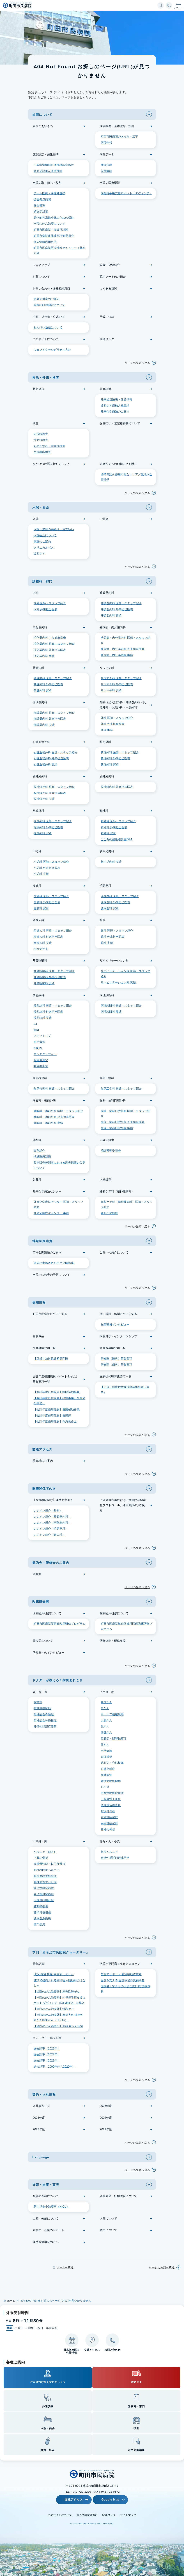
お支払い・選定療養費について (120, 423)
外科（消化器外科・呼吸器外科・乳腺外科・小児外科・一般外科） (123, 705)
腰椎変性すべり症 (45, 1882)
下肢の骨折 (41, 1857)
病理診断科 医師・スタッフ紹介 (121, 1005)
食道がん (106, 1702)
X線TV (38, 1048)
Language (41, 2157)
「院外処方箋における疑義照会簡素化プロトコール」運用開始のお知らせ (123, 1505)
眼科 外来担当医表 (112, 936)
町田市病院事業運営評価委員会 (54, 235)
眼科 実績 (107, 942)
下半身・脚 (40, 1841)
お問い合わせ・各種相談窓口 (51, 288)
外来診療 (105, 388)
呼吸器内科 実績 (111, 615)
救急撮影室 (41, 1066)
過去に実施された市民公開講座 (54, 1263)
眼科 (102, 920)
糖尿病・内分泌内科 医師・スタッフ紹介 (125, 640)
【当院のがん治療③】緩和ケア (54, 2008)
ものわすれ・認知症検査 (49, 446)
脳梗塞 (38, 1702)
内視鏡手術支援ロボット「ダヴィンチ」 (126, 193)
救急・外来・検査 (46, 377)
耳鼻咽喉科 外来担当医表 (50, 977)
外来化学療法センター (47, 1191)
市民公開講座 (136, 2450)
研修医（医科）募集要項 (116, 1358)
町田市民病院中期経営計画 (51, 229)
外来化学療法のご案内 (115, 411)
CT (35, 1023)
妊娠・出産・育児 (46, 2184)
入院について (108, 2218)
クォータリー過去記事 (47, 2037)
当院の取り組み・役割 (47, 182)
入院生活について (45, 535)
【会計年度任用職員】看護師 (52, 1415)
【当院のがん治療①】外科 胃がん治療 (58, 2026)
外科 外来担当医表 (112, 723)
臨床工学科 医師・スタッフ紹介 (121, 1088)
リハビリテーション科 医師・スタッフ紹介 (125, 974)
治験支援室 (107, 1140)
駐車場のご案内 (43, 1460)
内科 (35, 592)
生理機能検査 (42, 452)
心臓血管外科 (41, 741)
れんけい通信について (48, 327)
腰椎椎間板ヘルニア (46, 1869)
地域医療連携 (42, 1156)
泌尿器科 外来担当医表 (115, 902)
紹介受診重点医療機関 (48, 171)
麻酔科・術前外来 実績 (48, 1123)
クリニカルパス (44, 547)
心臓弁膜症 (108, 1768)
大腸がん (106, 1720)
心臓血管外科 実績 (45, 764)
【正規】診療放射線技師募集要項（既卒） (125, 1390)
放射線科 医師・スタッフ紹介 (53, 1005)
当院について (43, 114)
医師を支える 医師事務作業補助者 (122, 1980)
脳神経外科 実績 (44, 798)
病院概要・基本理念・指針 (117, 126)
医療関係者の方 (44, 1488)
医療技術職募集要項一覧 (115, 1376)
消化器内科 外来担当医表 (50, 649)
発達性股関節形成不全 (115, 1857)
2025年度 (39, 2117)
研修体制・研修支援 (113, 1640)
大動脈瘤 (106, 1774)
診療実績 (106, 171)
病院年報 (106, 142)
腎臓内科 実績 (43, 690)
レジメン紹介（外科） (48, 1510)
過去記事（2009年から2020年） (54, 2066)
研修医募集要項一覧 (113, 1347)
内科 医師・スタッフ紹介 (50, 603)
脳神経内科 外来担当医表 (117, 786)
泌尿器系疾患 (42, 1918)
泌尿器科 (105, 885)
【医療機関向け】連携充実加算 (53, 1500)
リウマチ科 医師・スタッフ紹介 (121, 678)
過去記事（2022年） (47, 2054)
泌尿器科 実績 (110, 908)
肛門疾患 (39, 1924)
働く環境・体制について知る (118, 1313)
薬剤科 (37, 1140)
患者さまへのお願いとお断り (118, 463)
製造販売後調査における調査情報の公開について (59, 1165)
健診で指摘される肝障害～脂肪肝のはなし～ (59, 1983)
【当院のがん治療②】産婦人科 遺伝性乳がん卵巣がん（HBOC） (58, 2017)
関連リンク (107, 339)
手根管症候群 (109, 1823)
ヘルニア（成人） (45, 1851)
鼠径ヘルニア (109, 1851)
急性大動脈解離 (111, 1781)
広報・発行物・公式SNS (49, 316)
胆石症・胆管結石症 (113, 1738)
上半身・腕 (107, 1691)
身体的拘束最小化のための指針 (54, 217)
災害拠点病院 (42, 199)
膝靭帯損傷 (41, 1906)
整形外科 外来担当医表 (115, 758)
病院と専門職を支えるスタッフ (120, 1963)
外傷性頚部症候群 (45, 1726)
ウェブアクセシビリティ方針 (52, 349)
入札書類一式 (41, 2105)
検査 (35, 423)
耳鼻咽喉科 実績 (44, 983)
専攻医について (43, 1640)
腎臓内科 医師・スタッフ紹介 (53, 678)
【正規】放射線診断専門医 (51, 1358)
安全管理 (39, 205)
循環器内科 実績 (44, 724)
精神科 (104, 810)
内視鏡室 (105, 1179)
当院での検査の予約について (51, 1274)
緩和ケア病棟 (109, 1213)
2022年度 (106, 2129)
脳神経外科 (40, 776)
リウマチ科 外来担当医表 (117, 684)
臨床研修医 (41, 1602)
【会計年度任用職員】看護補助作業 (57, 1409)
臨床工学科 (107, 1078)
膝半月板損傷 (42, 1912)
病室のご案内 (42, 541)
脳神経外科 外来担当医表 (50, 792)
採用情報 (39, 1302)
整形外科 (105, 741)
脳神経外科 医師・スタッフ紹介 (54, 786)
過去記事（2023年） (47, 2048)
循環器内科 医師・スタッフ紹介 (54, 712)
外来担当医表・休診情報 (116, 399)
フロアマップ (41, 264)
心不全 (105, 1787)
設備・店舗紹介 (110, 264)
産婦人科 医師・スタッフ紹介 (53, 930)
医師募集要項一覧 (44, 1347)
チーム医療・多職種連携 (49, 193)
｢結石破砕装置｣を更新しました (54, 1974)
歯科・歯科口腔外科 (113, 1100)
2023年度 (39, 2129)
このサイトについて (46, 339)
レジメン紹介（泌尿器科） (51, 1528)
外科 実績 (107, 730)
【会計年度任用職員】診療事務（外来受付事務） (59, 1401)
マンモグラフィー (45, 1054)
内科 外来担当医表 (45, 609)
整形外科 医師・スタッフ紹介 (120, 752)
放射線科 (38, 995)
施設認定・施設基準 (46, 154)
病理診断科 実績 (111, 1011)
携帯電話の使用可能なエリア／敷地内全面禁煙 (126, 477)
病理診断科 (107, 995)
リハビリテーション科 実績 (118, 982)
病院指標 (106, 165)
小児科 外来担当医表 (47, 867)
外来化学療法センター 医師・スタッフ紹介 (58, 1204)
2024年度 (106, 2117)
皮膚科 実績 (41, 908)
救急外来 (38, 388)
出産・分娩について (46, 2218)
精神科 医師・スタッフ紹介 (118, 821)
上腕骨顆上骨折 (111, 1799)
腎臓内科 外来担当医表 (48, 684)
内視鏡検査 (41, 433)
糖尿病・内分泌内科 (113, 627)
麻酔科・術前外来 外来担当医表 (54, 1116)
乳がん (105, 1726)
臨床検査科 (40, 1078)
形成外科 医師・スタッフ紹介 (53, 821)
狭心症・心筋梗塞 (112, 1762)
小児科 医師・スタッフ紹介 (51, 861)
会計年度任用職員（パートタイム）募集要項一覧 (56, 1379)
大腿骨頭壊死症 (44, 1900)
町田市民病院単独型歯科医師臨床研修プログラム (126, 1626)
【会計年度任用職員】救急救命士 (55, 1421)
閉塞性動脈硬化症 (112, 1793)
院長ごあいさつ (43, 126)
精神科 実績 (108, 833)
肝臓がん (106, 1732)
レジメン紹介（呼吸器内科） (52, 1516)
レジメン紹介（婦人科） (49, 1534)
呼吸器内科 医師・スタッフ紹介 (121, 603)
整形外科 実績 (110, 764)
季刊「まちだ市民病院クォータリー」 (61, 1952)
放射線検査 (41, 440)
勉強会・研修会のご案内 (51, 1562)
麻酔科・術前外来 (44, 1100)
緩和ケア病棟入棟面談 (115, 405)
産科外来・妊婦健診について (118, 2196)
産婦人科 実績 (43, 942)
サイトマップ (128, 2514)
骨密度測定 (41, 1060)
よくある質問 (108, 288)
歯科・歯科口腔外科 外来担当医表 (122, 1122)
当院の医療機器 (110, 182)
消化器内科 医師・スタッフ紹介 (54, 643)
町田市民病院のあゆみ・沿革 (119, 136)
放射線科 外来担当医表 (48, 1011)
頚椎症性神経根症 (45, 1720)
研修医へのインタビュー (48, 1652)
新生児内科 (107, 851)
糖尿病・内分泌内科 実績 (117, 655)
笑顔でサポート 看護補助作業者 (121, 1974)
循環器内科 (40, 702)
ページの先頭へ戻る (137, 362)
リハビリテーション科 (114, 960)
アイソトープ (42, 1035)
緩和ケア (39, 553)
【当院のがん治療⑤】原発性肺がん (57, 1991)
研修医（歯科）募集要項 (116, 1364)
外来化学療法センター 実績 (51, 1213)
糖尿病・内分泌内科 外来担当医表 (122, 649)
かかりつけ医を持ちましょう (51, 463)
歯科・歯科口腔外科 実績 (117, 1128)
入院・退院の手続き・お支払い (54, 529)
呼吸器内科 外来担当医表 (117, 609)
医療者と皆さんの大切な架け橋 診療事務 (125, 1989)
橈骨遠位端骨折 (111, 1805)
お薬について (41, 276)
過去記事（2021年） (47, 2060)
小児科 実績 (41, 873)
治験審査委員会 (111, 1150)
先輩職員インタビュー (115, 1324)
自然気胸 (106, 1750)
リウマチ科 (107, 667)
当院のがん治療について (49, 223)
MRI (36, 1029)
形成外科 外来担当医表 (48, 827)
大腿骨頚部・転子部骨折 (49, 1863)
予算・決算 (107, 316)
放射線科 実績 (43, 1017)
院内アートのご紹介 (113, 276)
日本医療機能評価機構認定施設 (54, 165)
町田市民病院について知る (50, 1313)
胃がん (105, 1708)
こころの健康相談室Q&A (117, 839)
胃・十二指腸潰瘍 (112, 1714)
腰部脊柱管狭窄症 (45, 1876)
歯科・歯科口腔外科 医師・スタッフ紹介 (125, 1113)
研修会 (37, 1574)
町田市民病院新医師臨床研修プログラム (59, 1623)
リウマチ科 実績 (111, 690)
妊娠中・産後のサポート (48, 2230)
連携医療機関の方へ (46, 2241)
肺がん (105, 1744)
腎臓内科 (38, 667)
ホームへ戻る (65, 2267)
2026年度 (106, 2105)
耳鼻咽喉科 (40, 960)
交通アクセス (43, 1449)
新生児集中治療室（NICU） (51, 2206)
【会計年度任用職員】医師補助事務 (57, 1392)
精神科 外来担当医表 (114, 827)
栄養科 (37, 1179)
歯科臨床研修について (114, 1613)
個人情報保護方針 (87, 2514)
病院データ (107, 154)
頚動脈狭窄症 (42, 1708)
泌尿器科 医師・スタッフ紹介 (120, 896)
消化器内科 (40, 627)
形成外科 (38, 810)
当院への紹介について (114, 1252)
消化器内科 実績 (44, 656)
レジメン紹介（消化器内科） (52, 1522)
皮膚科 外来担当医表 (47, 902)
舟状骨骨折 (108, 1811)
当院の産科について (46, 2196)
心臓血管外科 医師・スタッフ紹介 (55, 752)
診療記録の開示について (49, 305)
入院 (35, 518)
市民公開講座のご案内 (47, 1252)
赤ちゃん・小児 (110, 1841)
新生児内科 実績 (111, 861)
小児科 (37, 851)
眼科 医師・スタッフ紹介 (117, 930)
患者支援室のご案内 (46, 298)
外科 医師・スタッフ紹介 (117, 717)
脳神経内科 (107, 776)
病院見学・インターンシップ (118, 1336)
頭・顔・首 (40, 1691)
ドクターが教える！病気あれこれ (58, 1680)
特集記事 (38, 1963)
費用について (108, 2230)
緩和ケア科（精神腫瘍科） (117, 1191)
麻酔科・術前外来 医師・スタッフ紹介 (58, 1111)
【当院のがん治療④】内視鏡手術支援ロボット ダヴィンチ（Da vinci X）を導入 (59, 2000)
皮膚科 (37, 885)
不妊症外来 (41, 948)
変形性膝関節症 (44, 1888)
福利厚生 (38, 1336)
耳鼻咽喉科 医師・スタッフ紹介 (54, 971)
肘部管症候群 (109, 1817)
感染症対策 (41, 211)
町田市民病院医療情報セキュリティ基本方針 (59, 250)
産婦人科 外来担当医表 (48, 936)
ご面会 (104, 518)
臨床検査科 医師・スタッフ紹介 (54, 1088)
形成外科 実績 (43, 833)
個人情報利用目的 (45, 241)
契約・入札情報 (44, 2094)
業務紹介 (39, 1150)
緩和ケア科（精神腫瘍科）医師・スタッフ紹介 (126, 1204)
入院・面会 (41, 507)
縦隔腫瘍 (106, 1756)
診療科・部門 (43, 581)
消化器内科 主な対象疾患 (50, 637)
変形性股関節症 (44, 1894)
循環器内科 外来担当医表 (50, 718)
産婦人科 (38, 920)
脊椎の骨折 (108, 1829)
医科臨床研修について (47, 1613)
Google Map (116, 2499)
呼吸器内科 (107, 592)
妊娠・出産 (48, 2450)
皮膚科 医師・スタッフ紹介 (51, 896)
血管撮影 (39, 1041)
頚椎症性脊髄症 (44, 1714)
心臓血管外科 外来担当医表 (51, 758)
